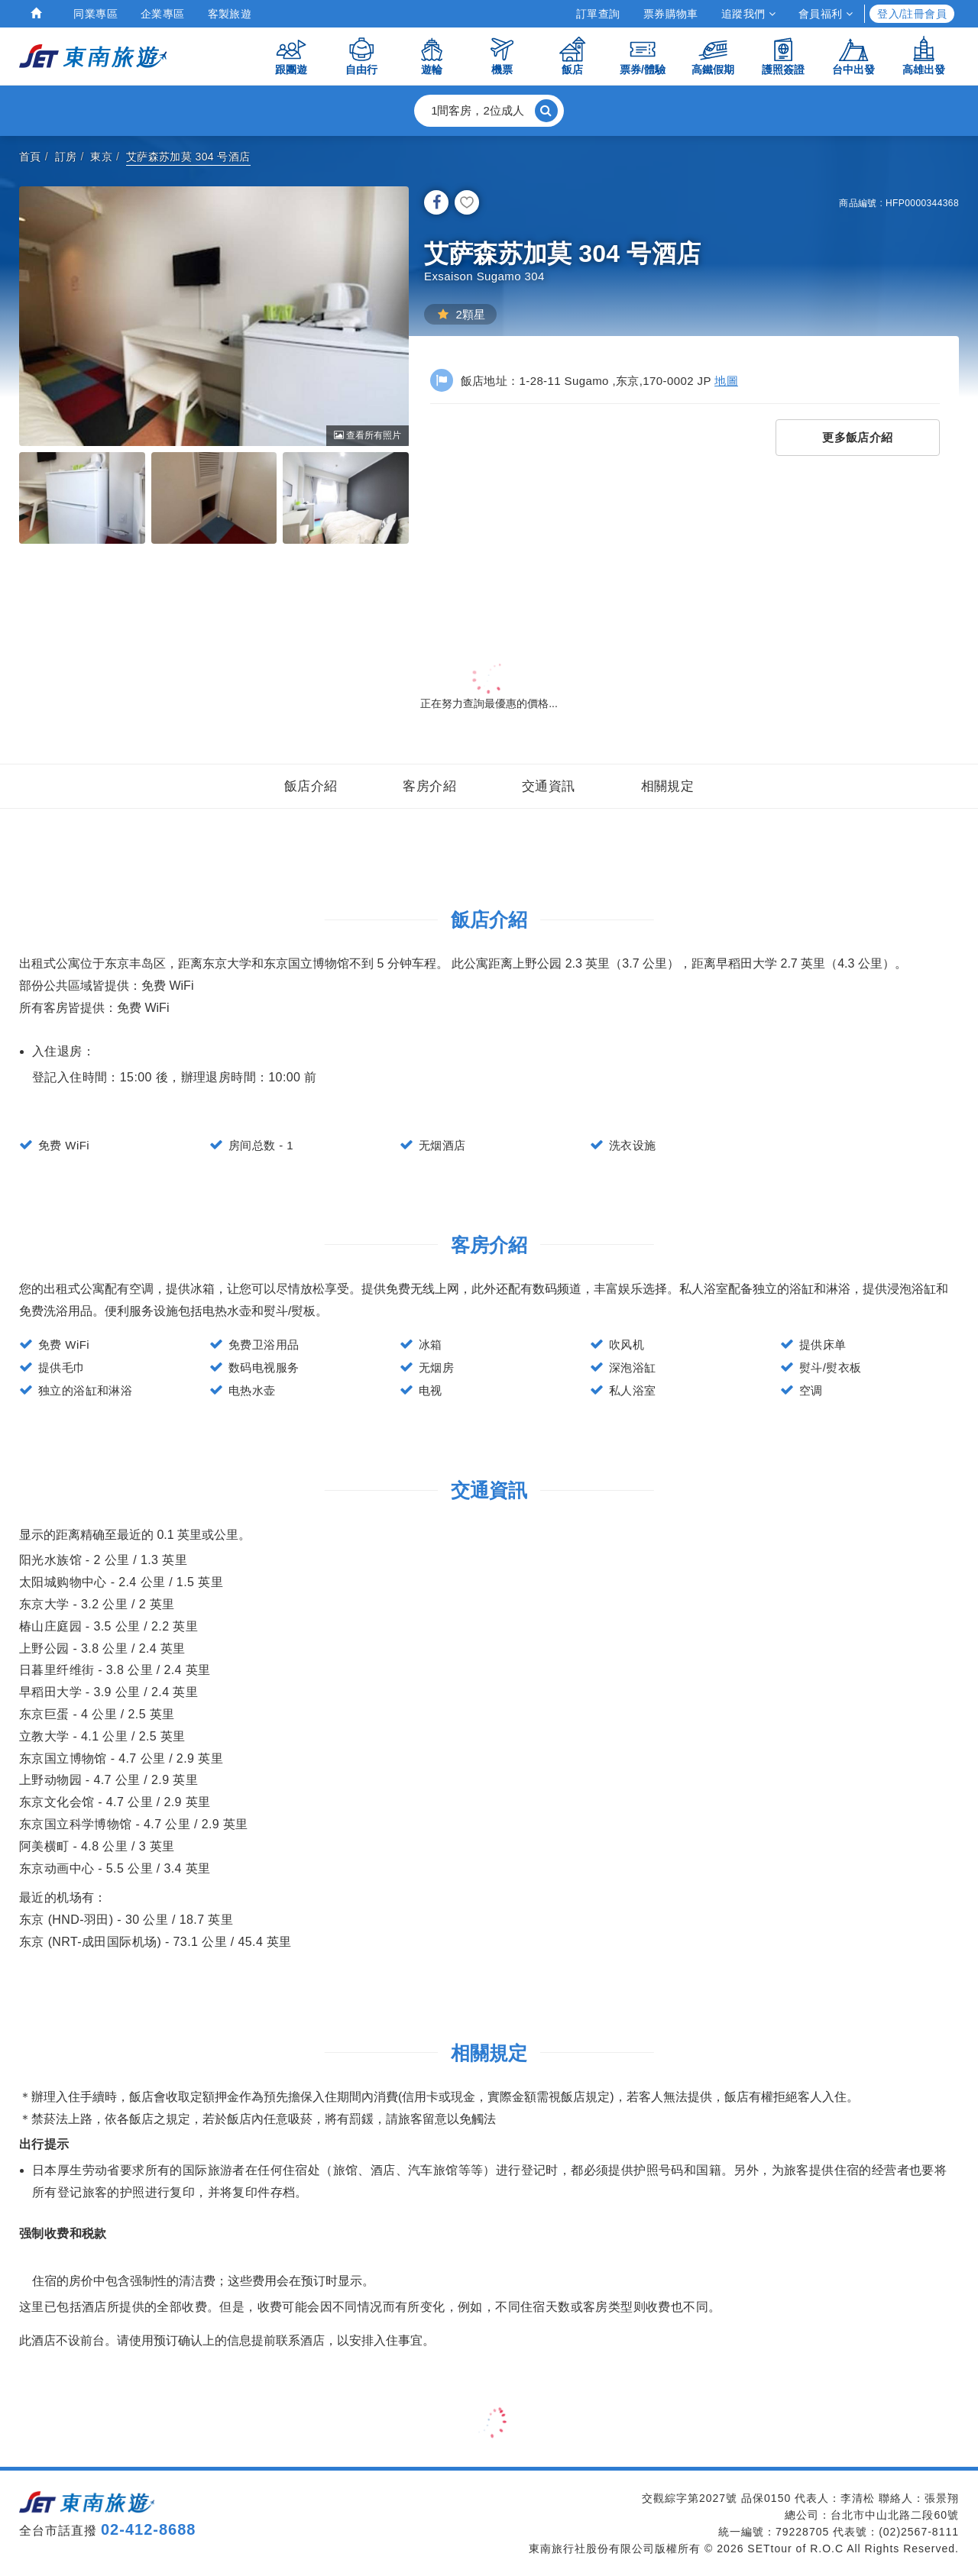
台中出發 (853, 55)
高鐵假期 (712, 55)
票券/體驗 (642, 55)
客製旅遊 (230, 14)
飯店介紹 (311, 786)
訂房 (66, 156)
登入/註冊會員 (912, 14)
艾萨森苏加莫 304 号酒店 (188, 156)
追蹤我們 (748, 14)
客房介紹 (429, 786)
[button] (489, 111)
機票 (502, 55)
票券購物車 (670, 14)
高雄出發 (923, 55)
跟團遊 (291, 55)
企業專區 (163, 14)
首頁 (30, 156)
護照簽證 (783, 55)
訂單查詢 (598, 14)
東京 (101, 156)
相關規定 (668, 786)
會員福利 (825, 14)
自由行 (361, 55)
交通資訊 (548, 786)
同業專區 (95, 14)
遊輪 (431, 55)
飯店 (572, 55)
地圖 (726, 380)
